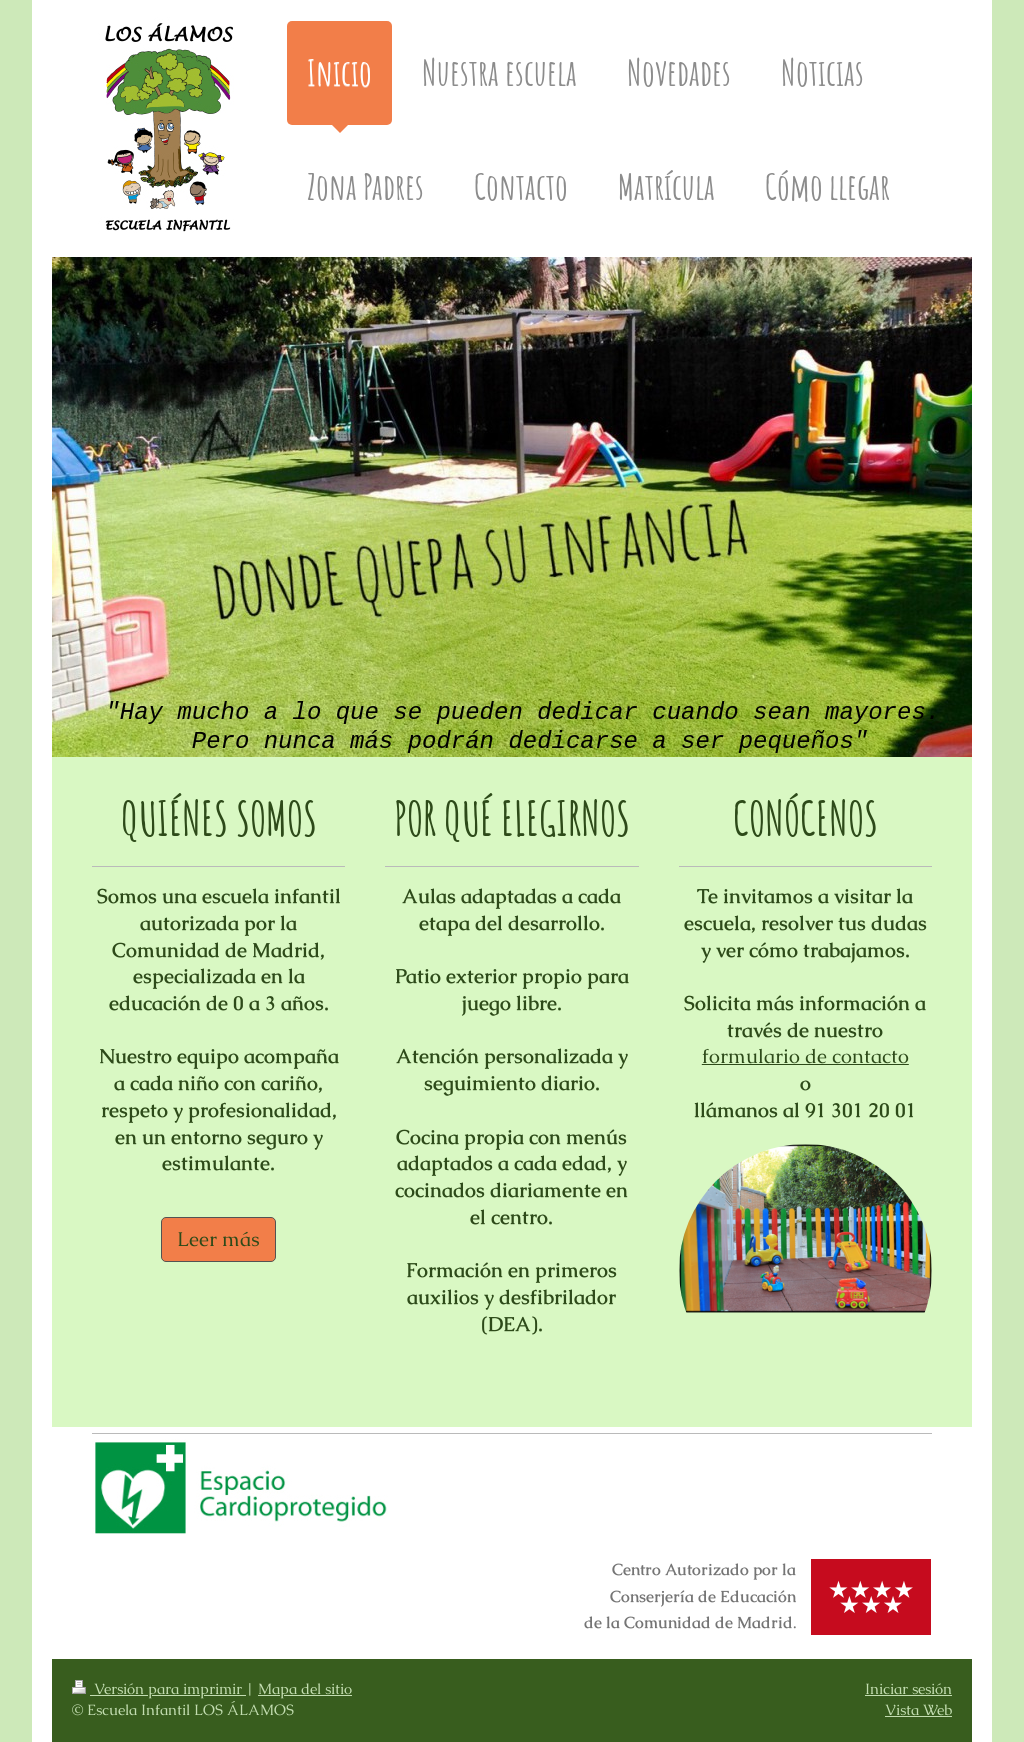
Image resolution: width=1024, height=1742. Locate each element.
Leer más (218, 1239)
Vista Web (918, 1710)
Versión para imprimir (159, 1689)
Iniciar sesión (908, 1689)
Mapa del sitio (305, 1689)
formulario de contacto (805, 1056)
